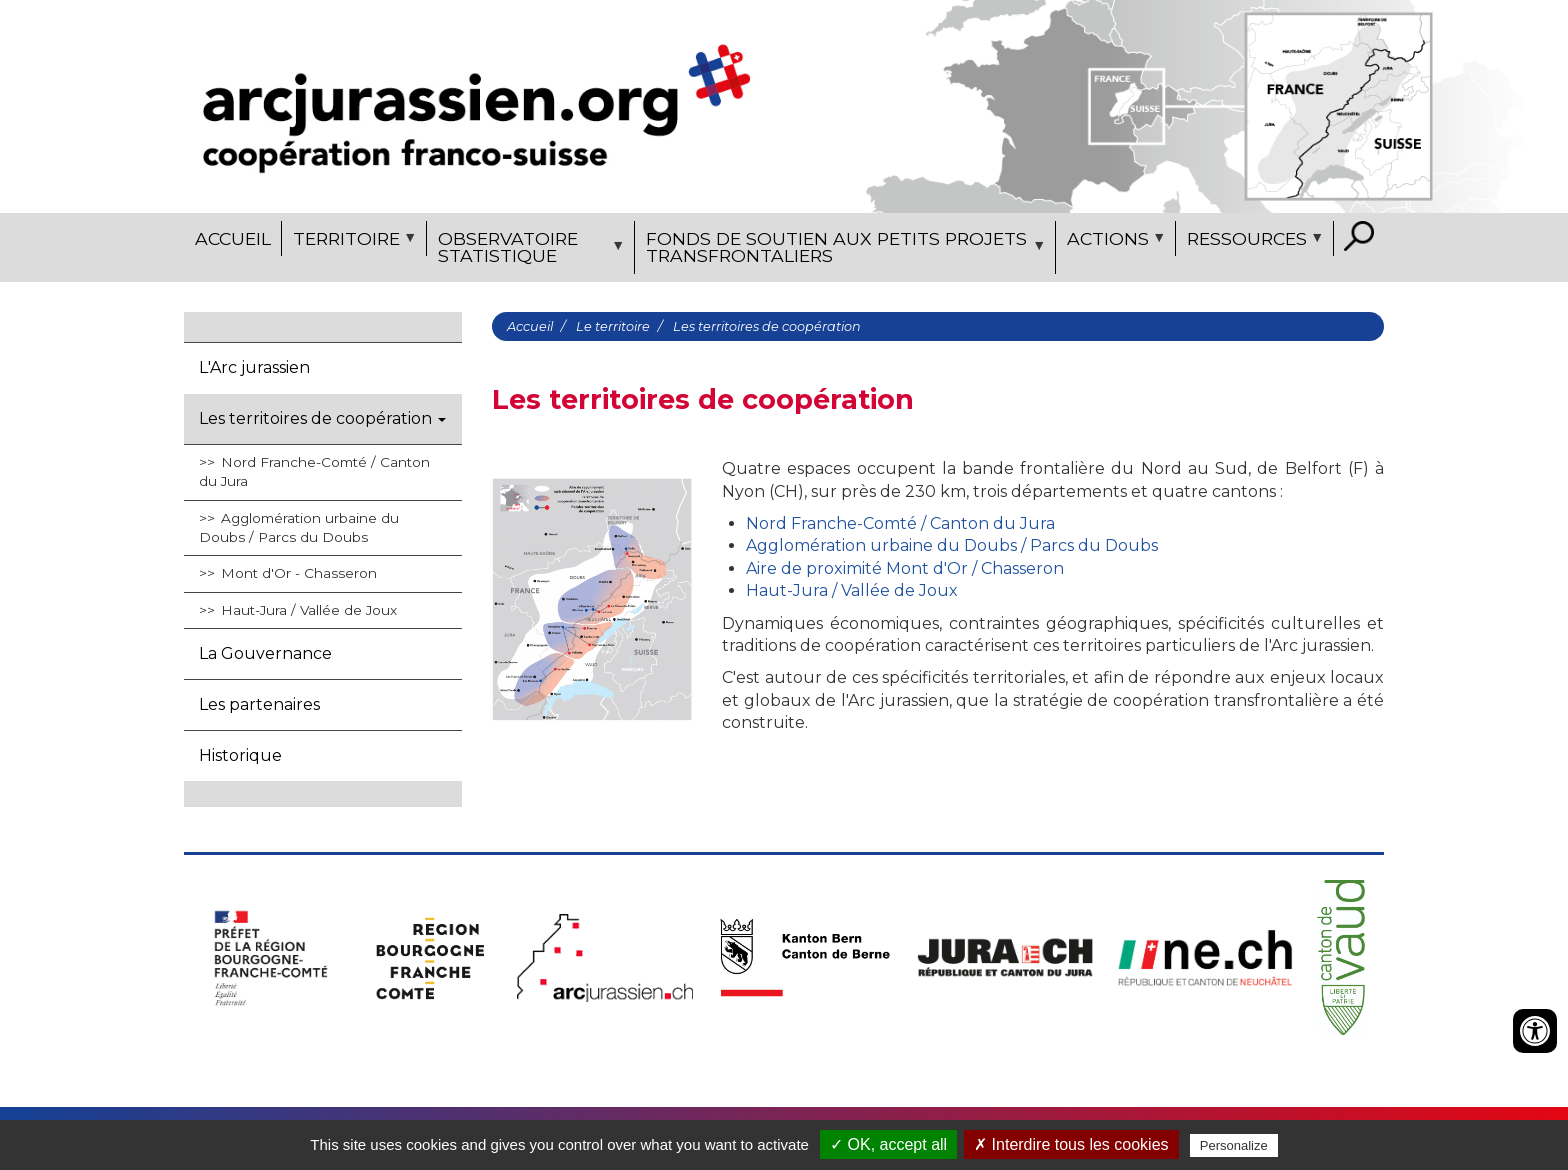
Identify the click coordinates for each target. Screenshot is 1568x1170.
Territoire (351, 242)
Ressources (1252, 242)
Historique (240, 755)
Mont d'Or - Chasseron (299, 573)
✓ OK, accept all (888, 1144)
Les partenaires (259, 704)
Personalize (1234, 1145)
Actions (1113, 242)
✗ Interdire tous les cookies (1071, 1144)
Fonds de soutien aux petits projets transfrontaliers (842, 251)
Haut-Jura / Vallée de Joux (309, 610)
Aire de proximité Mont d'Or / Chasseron (905, 568)
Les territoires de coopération (322, 418)
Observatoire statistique (528, 251)
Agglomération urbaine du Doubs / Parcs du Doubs (299, 527)
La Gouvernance (265, 653)
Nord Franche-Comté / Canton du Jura (314, 471)
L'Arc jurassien (254, 367)
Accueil (233, 238)
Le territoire (613, 326)
